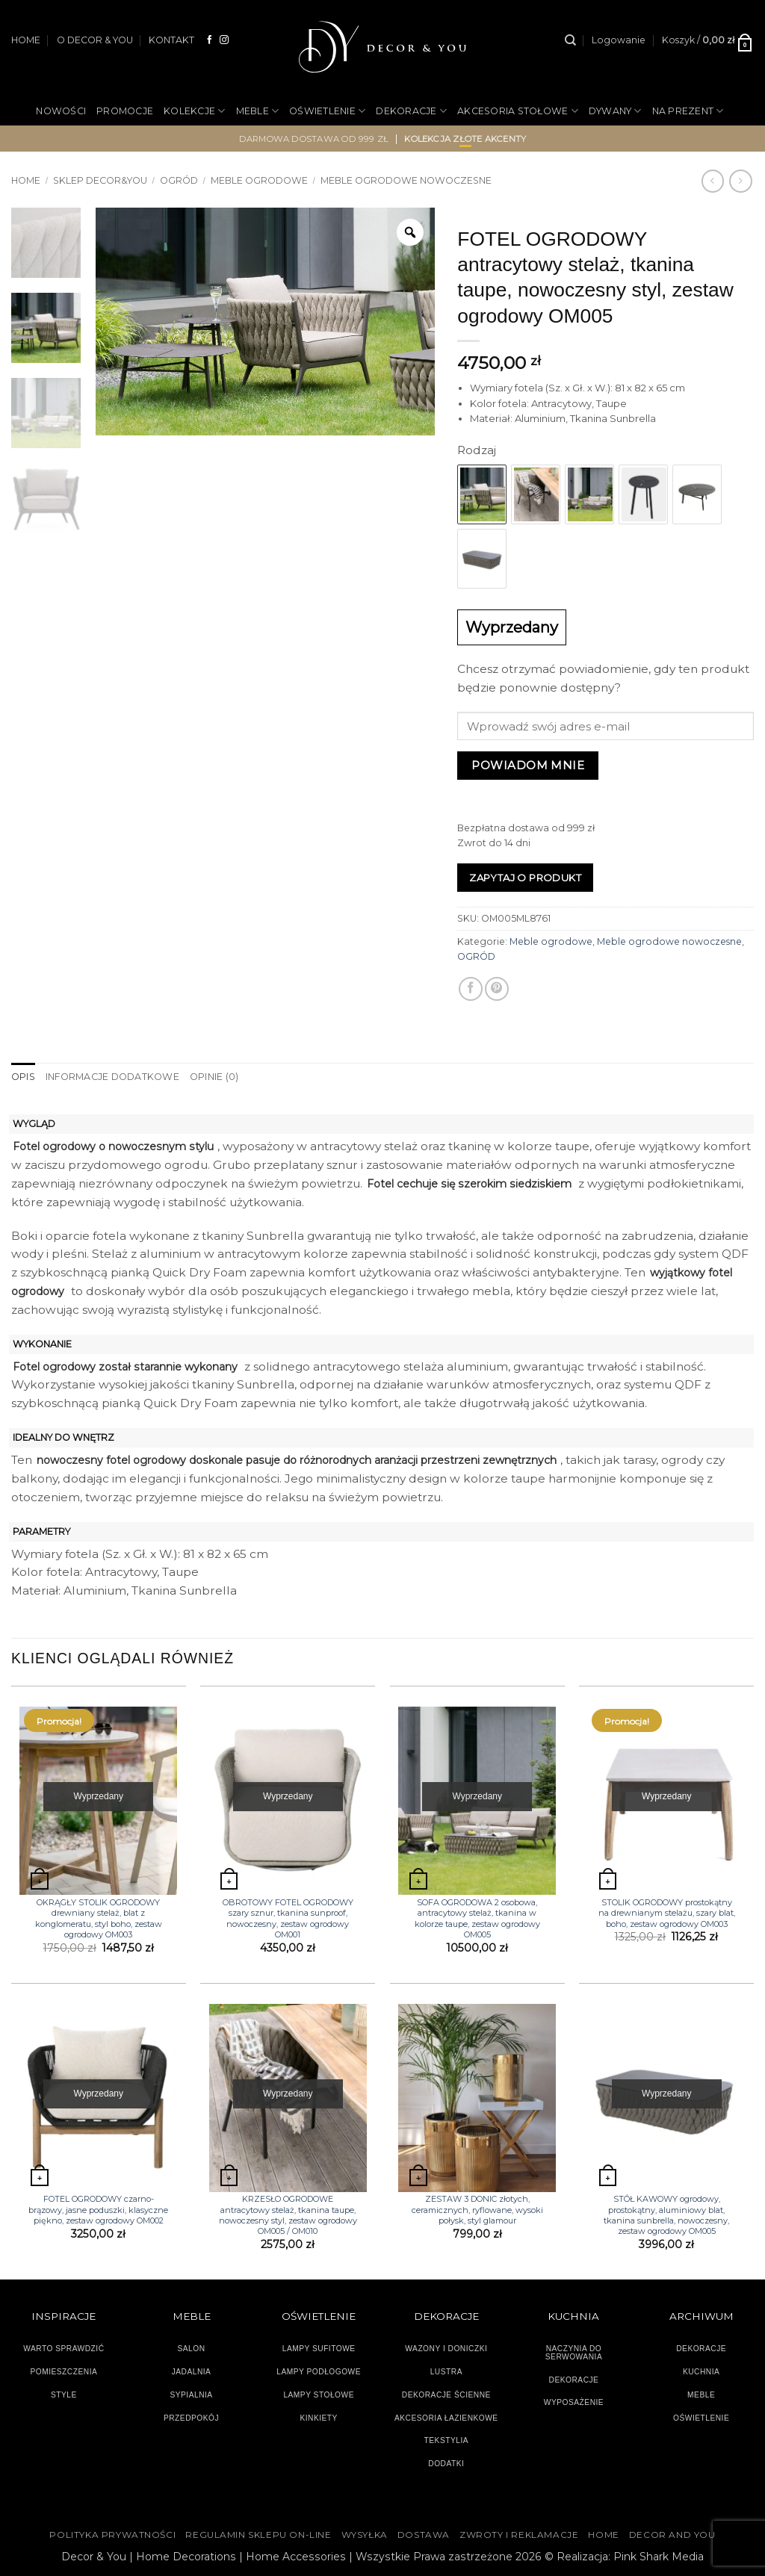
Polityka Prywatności (112, 2535)
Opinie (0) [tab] (214, 1076)
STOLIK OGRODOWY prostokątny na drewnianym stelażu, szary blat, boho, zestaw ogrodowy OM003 (666, 1913)
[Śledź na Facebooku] (209, 40)
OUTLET (415, 160)
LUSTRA (446, 2372)
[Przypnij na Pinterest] (497, 989)
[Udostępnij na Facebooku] (471, 989)
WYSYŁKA (364, 2535)
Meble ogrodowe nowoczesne (669, 941)
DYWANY (615, 111)
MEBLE (257, 111)
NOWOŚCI (61, 111)
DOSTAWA (423, 2535)
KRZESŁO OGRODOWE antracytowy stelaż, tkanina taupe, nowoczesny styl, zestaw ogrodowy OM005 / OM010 (288, 2215)
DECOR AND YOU (672, 2535)
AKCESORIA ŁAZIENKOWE (446, 2418)
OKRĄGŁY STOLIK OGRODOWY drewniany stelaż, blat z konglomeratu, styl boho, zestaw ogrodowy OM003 (98, 1918)
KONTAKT (171, 40)
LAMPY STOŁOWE (318, 2395)
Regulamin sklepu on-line (258, 2535)
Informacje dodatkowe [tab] (112, 1076)
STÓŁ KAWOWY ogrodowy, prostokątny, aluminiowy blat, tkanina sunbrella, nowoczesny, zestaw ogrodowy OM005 (666, 2215)
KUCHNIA (701, 2372)
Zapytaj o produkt (525, 878)
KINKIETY (319, 2418)
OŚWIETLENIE (327, 111)
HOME (25, 40)
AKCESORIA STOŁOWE (517, 111)
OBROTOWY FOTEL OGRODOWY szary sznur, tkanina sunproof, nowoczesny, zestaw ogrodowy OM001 (288, 1918)
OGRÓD (360, 160)
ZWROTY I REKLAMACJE (518, 2535)
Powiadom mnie (527, 765)
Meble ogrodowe (551, 941)
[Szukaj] (570, 40)
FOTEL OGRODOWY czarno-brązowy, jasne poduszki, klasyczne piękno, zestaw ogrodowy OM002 (98, 2210)
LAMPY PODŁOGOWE (318, 2372)
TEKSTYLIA (446, 2440)
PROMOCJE (124, 111)
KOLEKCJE (194, 111)
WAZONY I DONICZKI (446, 2348)
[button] (618, 40)
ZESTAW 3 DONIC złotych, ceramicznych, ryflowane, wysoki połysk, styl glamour (477, 2210)
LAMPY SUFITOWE (319, 2348)
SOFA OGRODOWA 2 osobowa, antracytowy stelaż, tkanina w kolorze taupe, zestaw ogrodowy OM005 (477, 1918)
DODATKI (446, 2463)
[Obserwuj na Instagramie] (224, 40)
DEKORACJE (411, 111)
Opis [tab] (23, 1076)
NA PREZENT (688, 111)
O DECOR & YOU (95, 40)
